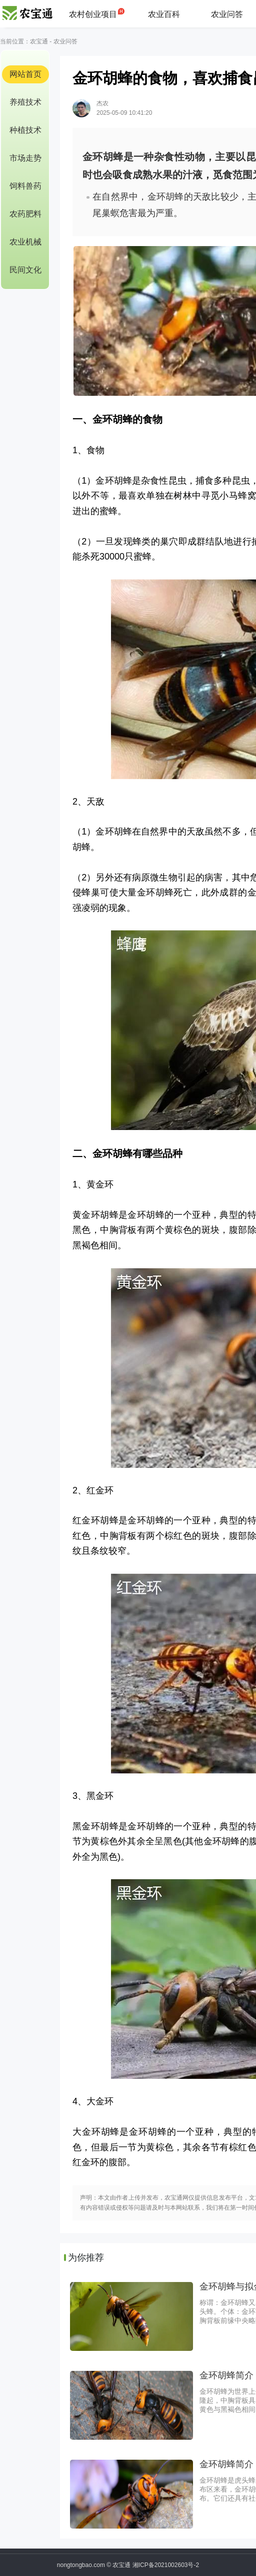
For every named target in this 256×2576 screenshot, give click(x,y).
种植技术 (26, 130)
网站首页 (26, 74)
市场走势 (26, 158)
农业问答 (227, 14)
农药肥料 (26, 214)
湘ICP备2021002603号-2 (165, 2565)
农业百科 (164, 14)
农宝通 (39, 41)
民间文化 (26, 270)
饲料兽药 (26, 186)
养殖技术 (26, 102)
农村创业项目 (93, 14)
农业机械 (26, 242)
